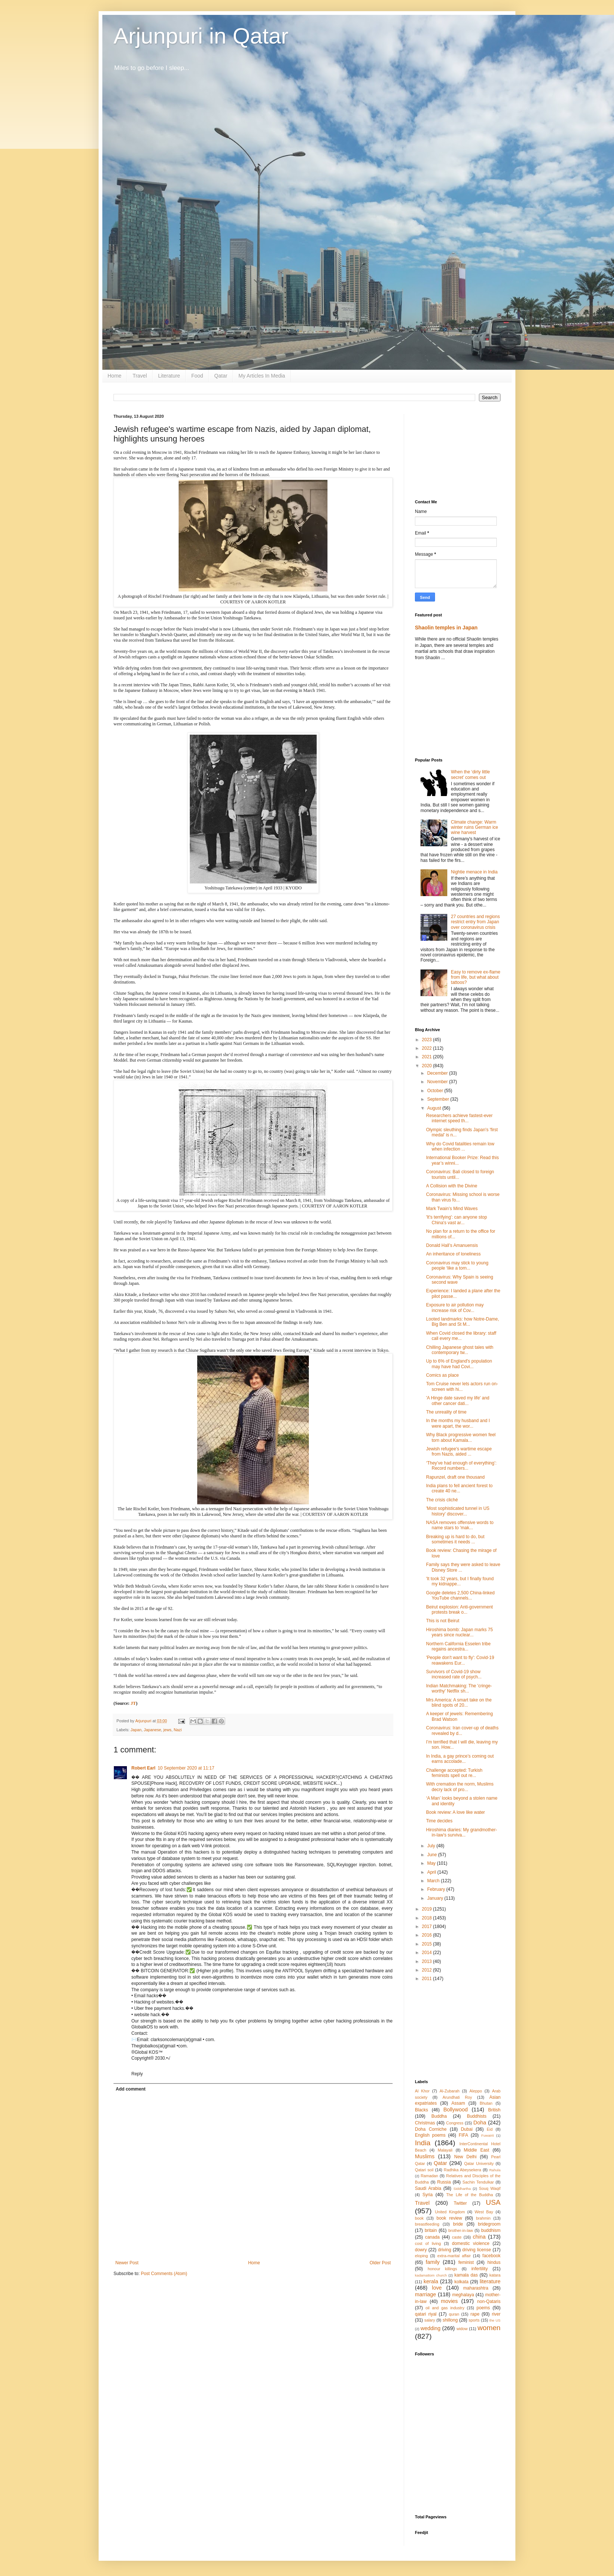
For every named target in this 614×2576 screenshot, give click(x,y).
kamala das (466, 2275)
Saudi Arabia (428, 2188)
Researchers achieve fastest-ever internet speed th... (459, 1118)
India (423, 2143)
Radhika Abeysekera (462, 2170)
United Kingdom (450, 2212)
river (496, 2314)
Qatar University (479, 2163)
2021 (427, 1056)
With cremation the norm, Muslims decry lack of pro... (459, 1786)
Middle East (476, 2150)
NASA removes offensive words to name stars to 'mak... (459, 1525)
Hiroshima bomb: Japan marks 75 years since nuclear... (459, 1632)
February (436, 1889)
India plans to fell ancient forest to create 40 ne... (459, 1488)
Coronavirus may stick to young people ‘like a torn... (457, 1265)
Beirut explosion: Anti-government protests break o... (459, 1609)
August (434, 1108)
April (432, 1872)
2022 (427, 1048)
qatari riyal (425, 2314)
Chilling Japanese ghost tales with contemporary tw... (459, 1350)
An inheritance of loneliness (453, 1254)
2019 (427, 1909)
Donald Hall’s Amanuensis (452, 1245)
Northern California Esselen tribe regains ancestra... (458, 1646)
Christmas (425, 2123)
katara (495, 2275)
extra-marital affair (454, 2255)
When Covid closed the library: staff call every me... (461, 1336)
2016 (427, 1935)
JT (133, 1703)
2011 (427, 1978)
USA (493, 2202)
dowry (421, 2249)
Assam (458, 2103)
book (419, 2218)
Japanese (152, 1730)
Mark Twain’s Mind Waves (452, 1208)
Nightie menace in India (474, 872)
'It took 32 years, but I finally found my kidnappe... (460, 1581)
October (435, 1090)
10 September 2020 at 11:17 (186, 1768)
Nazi (178, 1730)
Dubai (466, 2129)
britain (431, 2230)
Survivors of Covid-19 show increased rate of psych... (454, 1674)
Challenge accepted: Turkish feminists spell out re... (454, 1773)
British (494, 2110)
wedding (430, 2328)
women (489, 2328)
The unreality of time (446, 1412)
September (438, 1099)
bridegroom (489, 2224)
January (435, 1898)
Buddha (439, 2116)
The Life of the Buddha (469, 2194)
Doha (479, 2123)
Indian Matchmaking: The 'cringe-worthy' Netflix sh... (459, 1688)
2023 (427, 1039)
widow (462, 2328)
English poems (430, 2135)
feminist (466, 2262)
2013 (427, 1961)
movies (449, 2301)
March (434, 1880)
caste (457, 2237)
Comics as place (442, 1375)
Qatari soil (424, 2170)
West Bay (484, 2212)
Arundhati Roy (457, 2097)
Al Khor (422, 2091)
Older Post (380, 2262)
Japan (136, 1730)
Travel (139, 376)
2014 (427, 1952)
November (438, 1081)
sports (474, 2320)
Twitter (460, 2203)
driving (444, 2249)
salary (429, 2320)
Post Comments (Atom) (164, 2273)
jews (167, 1730)
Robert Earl (143, 1768)
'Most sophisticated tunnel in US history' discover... (457, 1511)
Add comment (130, 2089)
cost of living (428, 2243)
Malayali (445, 2150)
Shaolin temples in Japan (446, 628)
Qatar (220, 376)
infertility (479, 2268)
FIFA (463, 2135)
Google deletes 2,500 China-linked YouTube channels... (460, 1595)
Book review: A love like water (455, 1812)
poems (483, 2307)
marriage (425, 2294)
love (437, 2288)
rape (474, 2314)
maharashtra (475, 2288)
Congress (454, 2123)
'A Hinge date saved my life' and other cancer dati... (457, 1400)
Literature (169, 376)
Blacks (421, 2110)
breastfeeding (427, 2224)
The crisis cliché (442, 1499)
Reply (137, 2073)
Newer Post (126, 2262)
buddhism (491, 2230)
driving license (476, 2249)
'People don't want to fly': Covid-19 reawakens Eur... (460, 1660)
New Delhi (465, 2156)
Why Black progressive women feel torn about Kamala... (461, 1437)
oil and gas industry (444, 2308)
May (432, 1863)
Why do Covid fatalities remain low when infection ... (460, 1146)
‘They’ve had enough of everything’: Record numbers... (461, 1465)
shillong (450, 2320)
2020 (427, 1065)
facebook (491, 2255)
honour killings (442, 2269)
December (438, 1073)
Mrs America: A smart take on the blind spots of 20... (459, 1702)
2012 (427, 1970)
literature (490, 2281)
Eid (490, 2129)
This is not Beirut (442, 1620)
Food (197, 376)
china (479, 2237)
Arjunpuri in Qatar (200, 35)
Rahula (495, 2170)
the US (495, 2320)
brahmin (483, 2218)
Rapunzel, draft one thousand (455, 1477)
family (433, 2262)
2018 (427, 1918)
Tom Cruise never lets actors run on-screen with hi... (462, 1386)
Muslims (425, 2156)
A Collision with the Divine (451, 1185)
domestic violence (470, 2243)
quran (454, 2314)
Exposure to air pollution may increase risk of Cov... (455, 1307)
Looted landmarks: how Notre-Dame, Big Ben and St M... (462, 1321)
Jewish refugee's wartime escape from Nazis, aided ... (459, 1451)
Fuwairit (487, 2135)
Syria (427, 2194)
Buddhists (477, 2116)
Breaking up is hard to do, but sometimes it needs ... (455, 1539)
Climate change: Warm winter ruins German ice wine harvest (474, 827)
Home (114, 376)
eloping (421, 2255)
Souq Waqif (490, 2188)
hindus (494, 2262)
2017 (427, 1926)
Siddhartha (462, 2189)
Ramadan (429, 2176)
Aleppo (476, 2091)
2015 (427, 1944)
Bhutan (486, 2103)
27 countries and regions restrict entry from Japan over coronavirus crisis (475, 922)
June (432, 1854)
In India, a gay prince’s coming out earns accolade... (460, 1759)
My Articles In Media (262, 376)
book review (449, 2218)
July (431, 1845)
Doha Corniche (431, 2129)
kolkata (461, 2281)
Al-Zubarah (449, 2091)
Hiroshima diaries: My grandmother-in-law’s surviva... (461, 1832)
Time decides (439, 1820)
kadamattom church (431, 2275)
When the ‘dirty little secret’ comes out (470, 774)
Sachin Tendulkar (478, 2182)
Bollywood (455, 2110)
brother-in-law (460, 2230)
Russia (444, 2182)
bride (458, 2224)
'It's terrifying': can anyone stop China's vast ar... (456, 1220)
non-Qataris (489, 2301)
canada (432, 2237)
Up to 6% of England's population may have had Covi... (459, 1363)
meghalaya (463, 2294)
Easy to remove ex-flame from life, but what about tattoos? (476, 977)
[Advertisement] (458, 451)
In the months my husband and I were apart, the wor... (458, 1423)
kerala (430, 2281)
